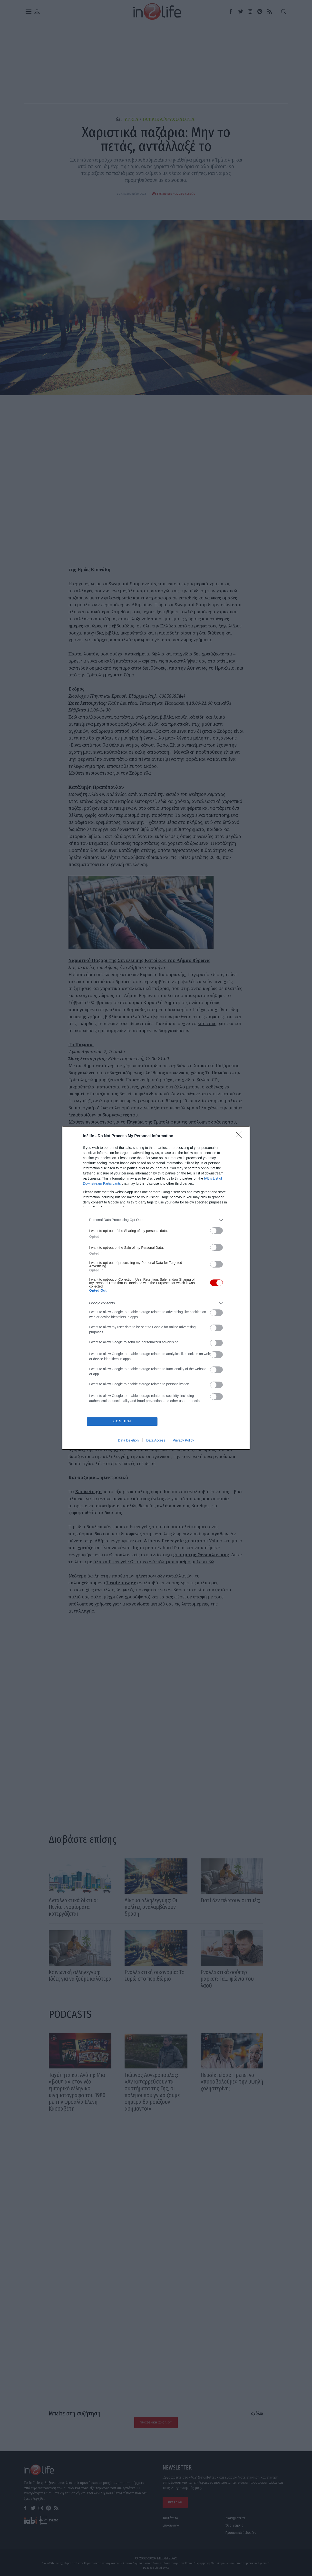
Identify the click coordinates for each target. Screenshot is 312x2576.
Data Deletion (128, 1440)
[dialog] (156, 1288)
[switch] (216, 1230)
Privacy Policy (183, 1440)
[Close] (240, 1136)
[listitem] (156, 1219)
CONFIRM (122, 1421)
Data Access (155, 1440)
